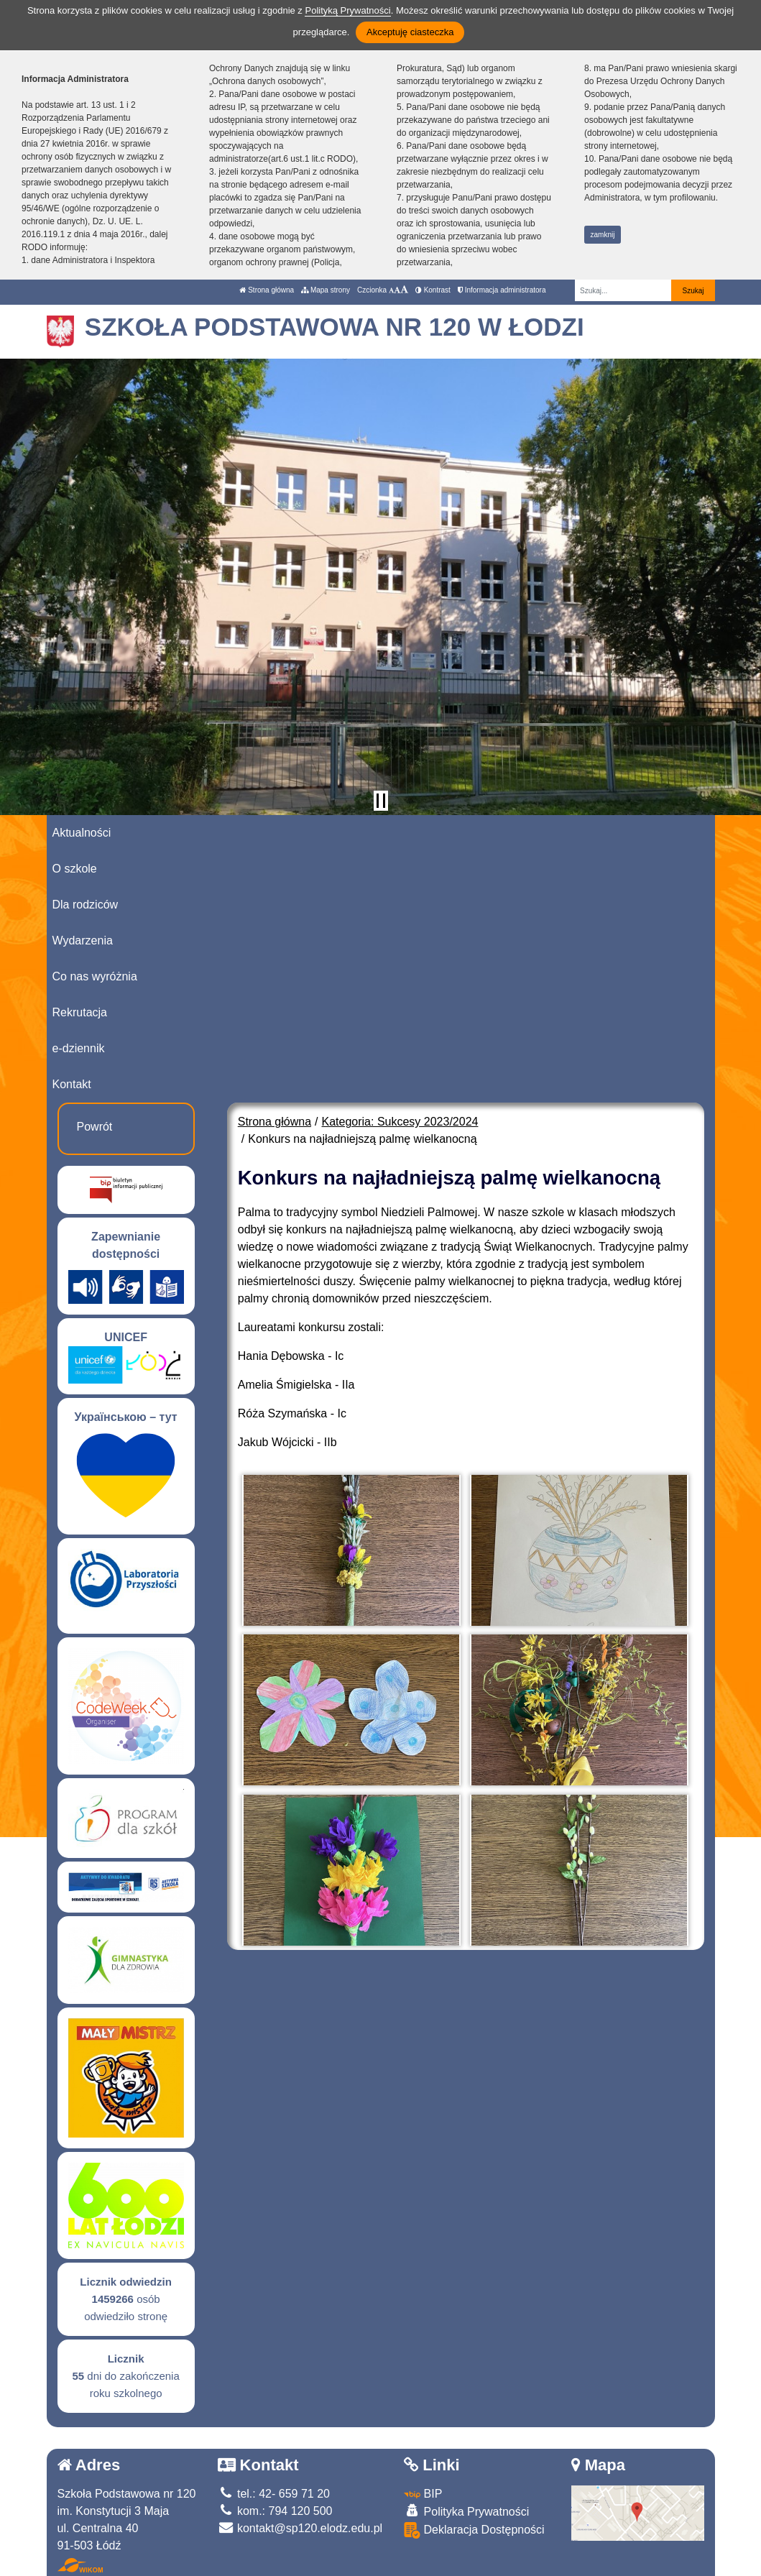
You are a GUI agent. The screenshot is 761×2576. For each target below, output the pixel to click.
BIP (423, 2494)
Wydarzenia (82, 940)
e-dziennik (78, 1048)
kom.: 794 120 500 (275, 2511)
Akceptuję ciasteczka (409, 32)
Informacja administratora (502, 290)
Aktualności (81, 833)
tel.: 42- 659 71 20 (274, 2494)
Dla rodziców (85, 904)
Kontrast (433, 290)
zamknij (603, 235)
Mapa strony (325, 290)
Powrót (95, 1127)
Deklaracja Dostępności (474, 2530)
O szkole (74, 868)
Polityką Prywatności (347, 10)
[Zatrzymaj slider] (381, 801)
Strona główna (266, 290)
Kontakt (71, 1084)
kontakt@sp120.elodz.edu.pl (300, 2528)
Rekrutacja (79, 1012)
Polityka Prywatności (466, 2511)
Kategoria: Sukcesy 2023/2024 (400, 1122)
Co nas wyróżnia (94, 976)
